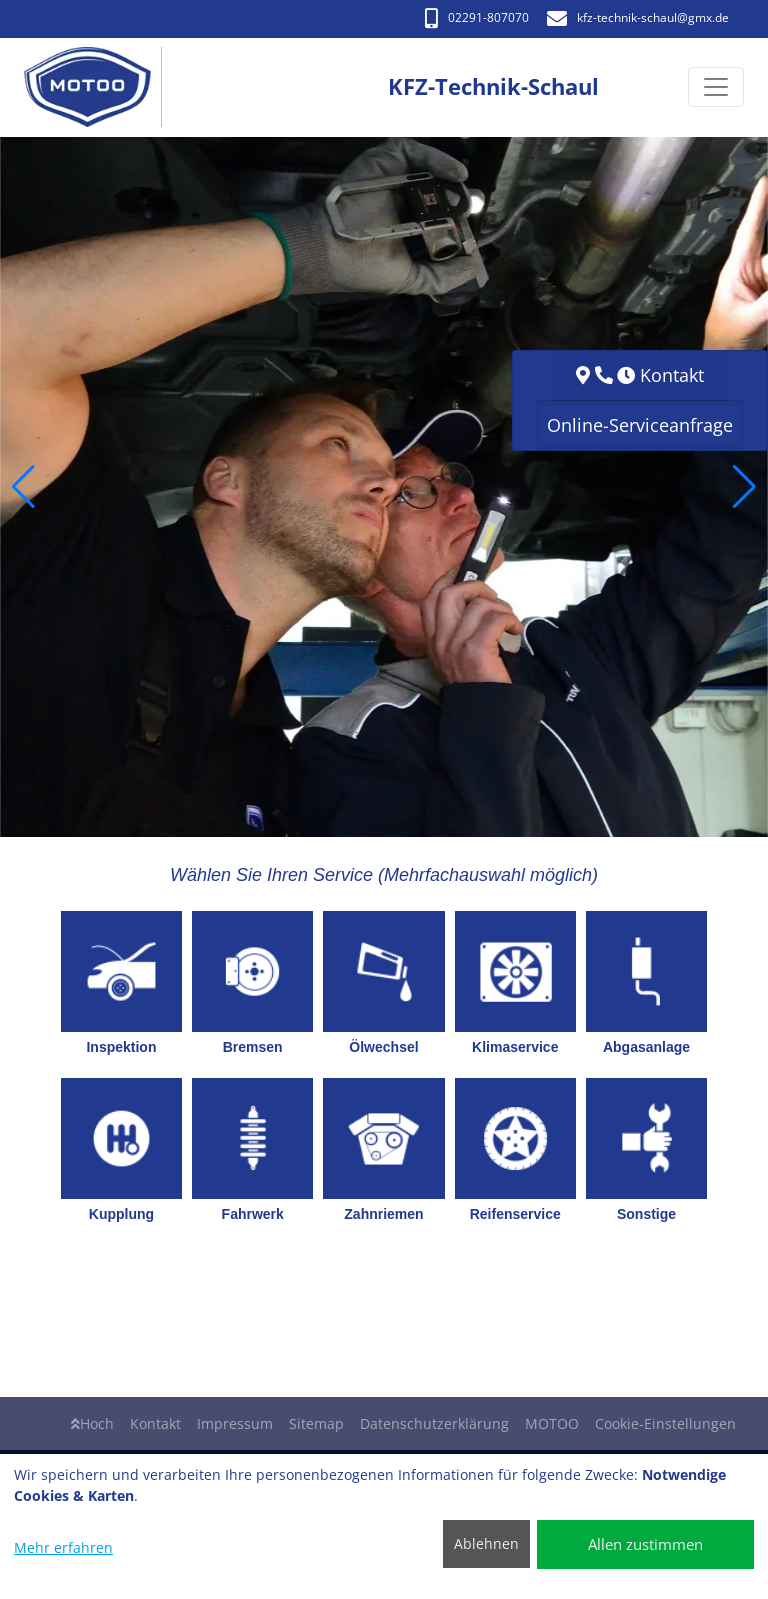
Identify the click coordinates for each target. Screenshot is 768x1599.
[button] (23, 487)
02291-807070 (477, 17)
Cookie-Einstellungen (665, 1423)
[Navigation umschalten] (716, 88)
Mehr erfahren (63, 1547)
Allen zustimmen (645, 1544)
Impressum (235, 1423)
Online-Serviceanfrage (640, 425)
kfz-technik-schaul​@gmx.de (638, 17)
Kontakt (155, 1423)
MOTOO (552, 1423)
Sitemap (316, 1423)
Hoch (92, 1423)
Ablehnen (486, 1543)
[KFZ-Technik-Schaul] (98, 87)
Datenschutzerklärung (434, 1423)
